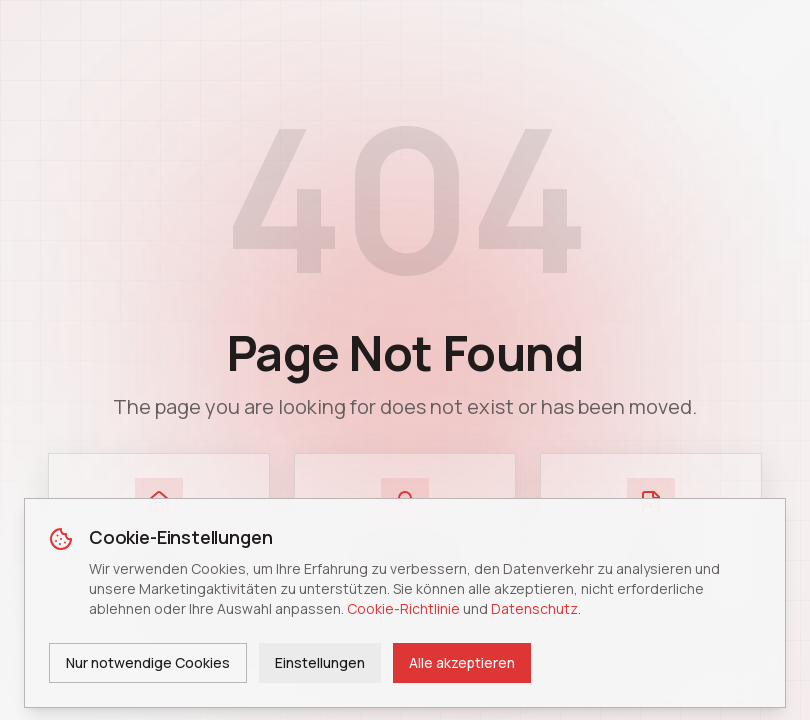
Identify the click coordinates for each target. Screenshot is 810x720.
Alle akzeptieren (462, 662)
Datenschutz (534, 608)
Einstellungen (320, 662)
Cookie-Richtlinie (403, 608)
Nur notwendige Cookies (148, 662)
